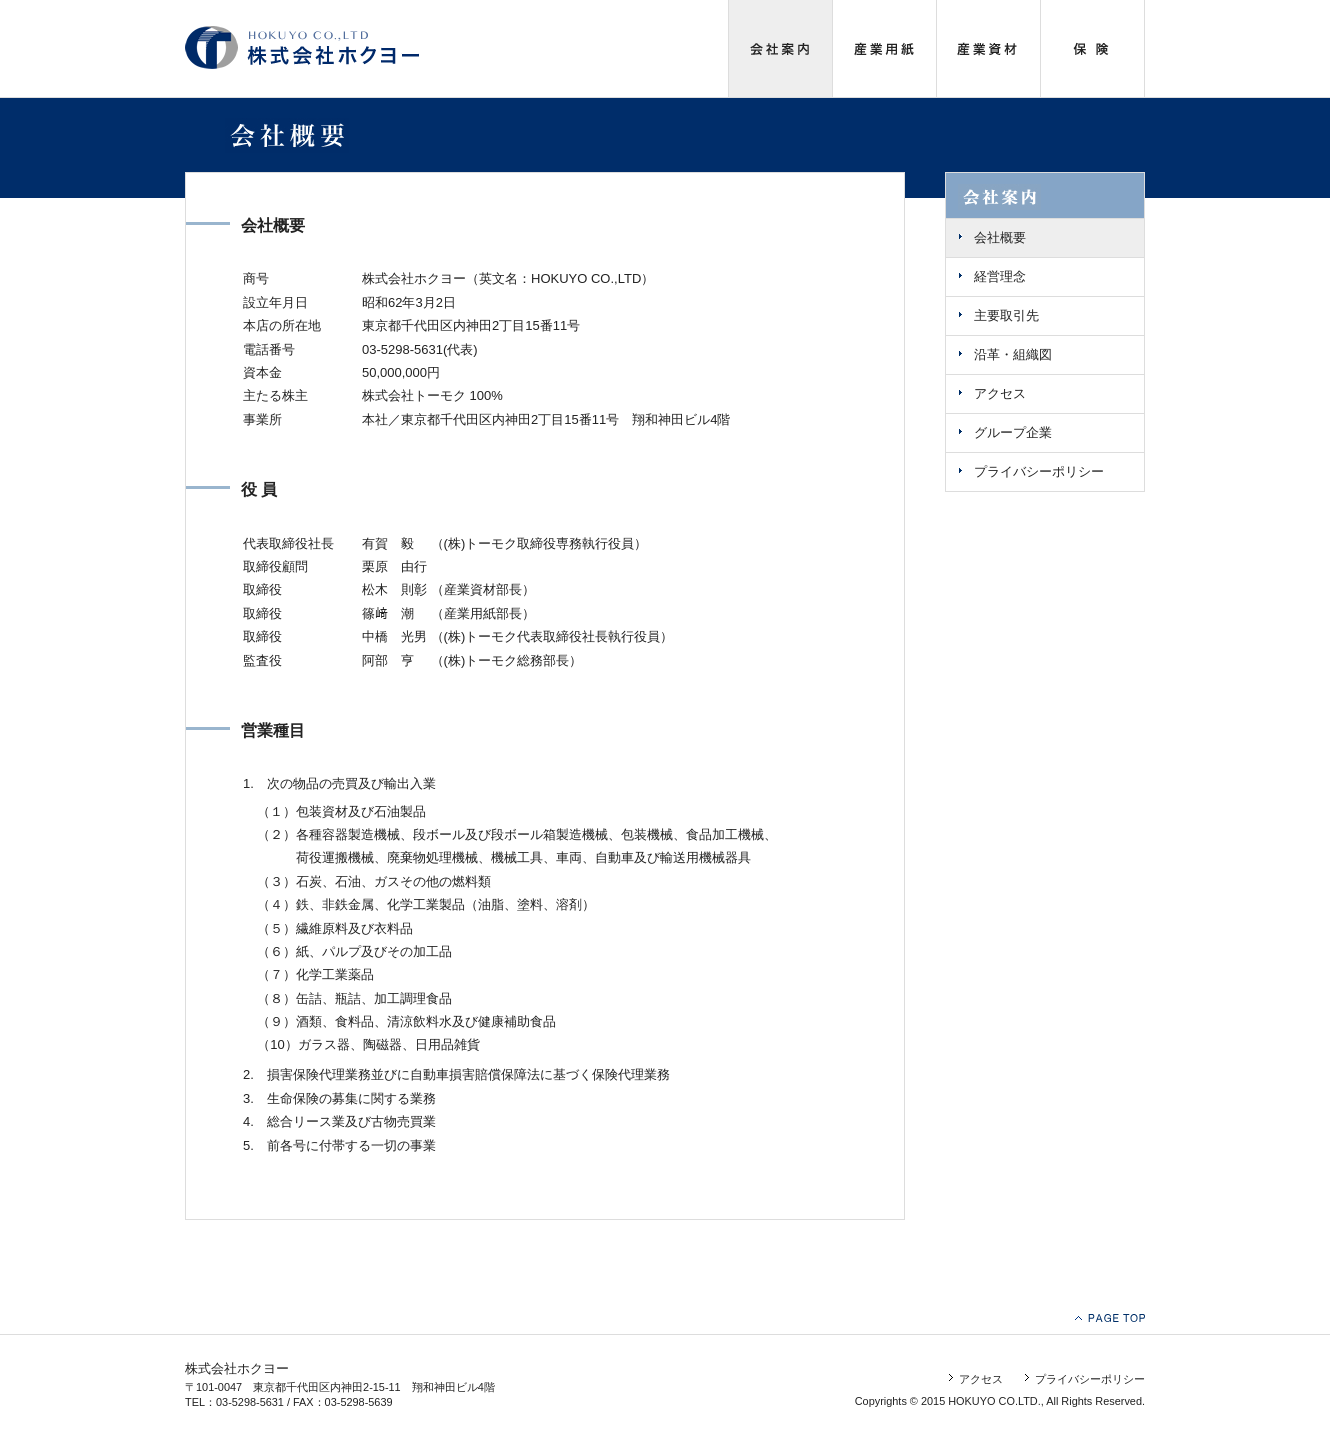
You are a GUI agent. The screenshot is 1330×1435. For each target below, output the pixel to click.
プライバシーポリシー (1039, 471)
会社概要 (1000, 237)
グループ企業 (1013, 432)
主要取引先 (1006, 315)
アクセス (1000, 393)
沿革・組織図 (1013, 354)
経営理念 (1000, 276)
